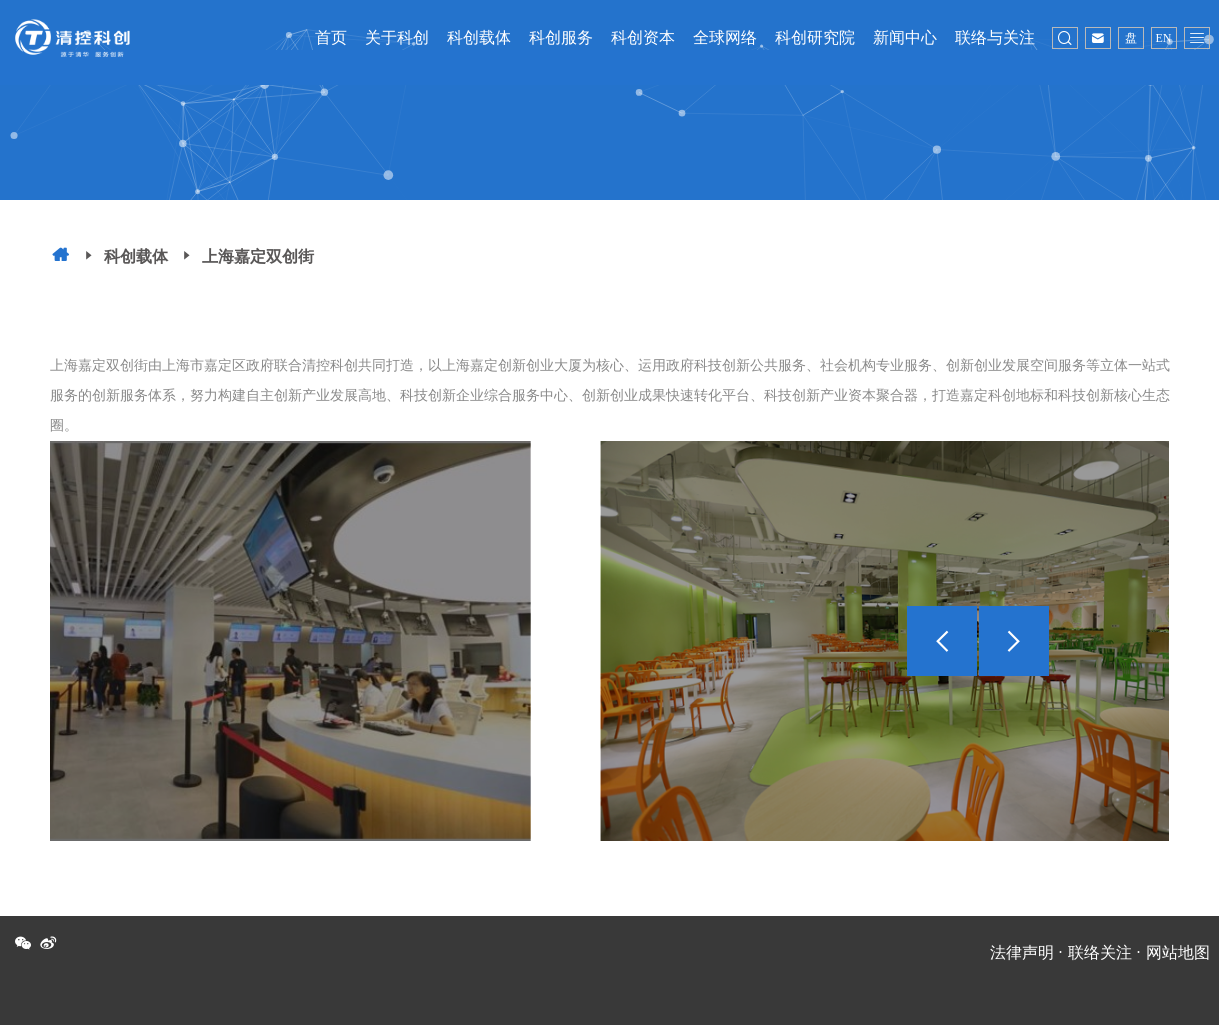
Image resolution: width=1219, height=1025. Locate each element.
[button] (1014, 641)
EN (1164, 38)
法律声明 (1022, 952)
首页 (331, 37)
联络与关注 (995, 37)
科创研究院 (815, 37)
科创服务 (561, 37)
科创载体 (479, 37)
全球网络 (725, 37)
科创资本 (643, 37)
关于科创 (397, 37)
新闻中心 (905, 37)
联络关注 (1100, 952)
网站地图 (1178, 952)
